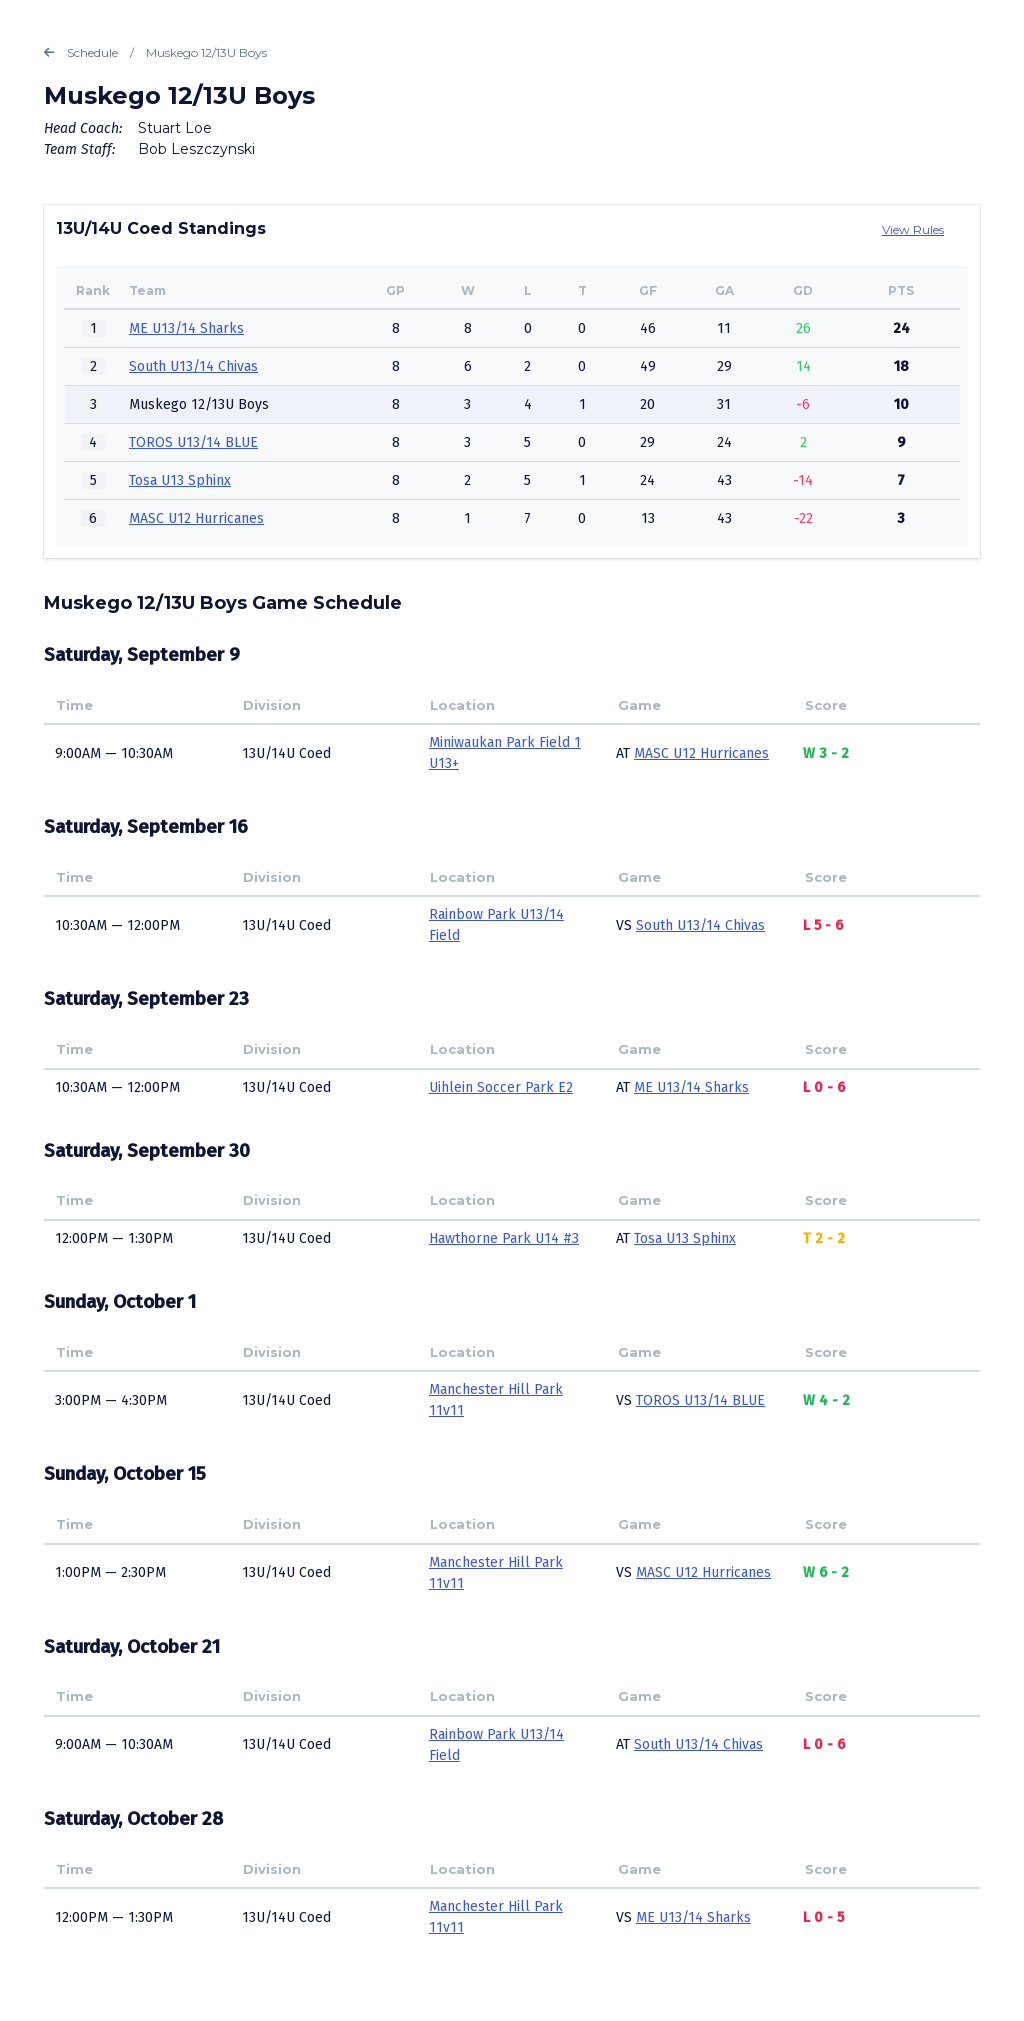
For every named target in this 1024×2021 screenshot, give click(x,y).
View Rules (913, 229)
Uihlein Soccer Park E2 (501, 1087)
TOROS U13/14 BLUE (193, 442)
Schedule (81, 53)
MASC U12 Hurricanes (196, 518)
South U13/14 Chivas (193, 366)
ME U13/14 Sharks (186, 328)
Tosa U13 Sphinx (180, 480)
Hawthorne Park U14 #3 (504, 1238)
